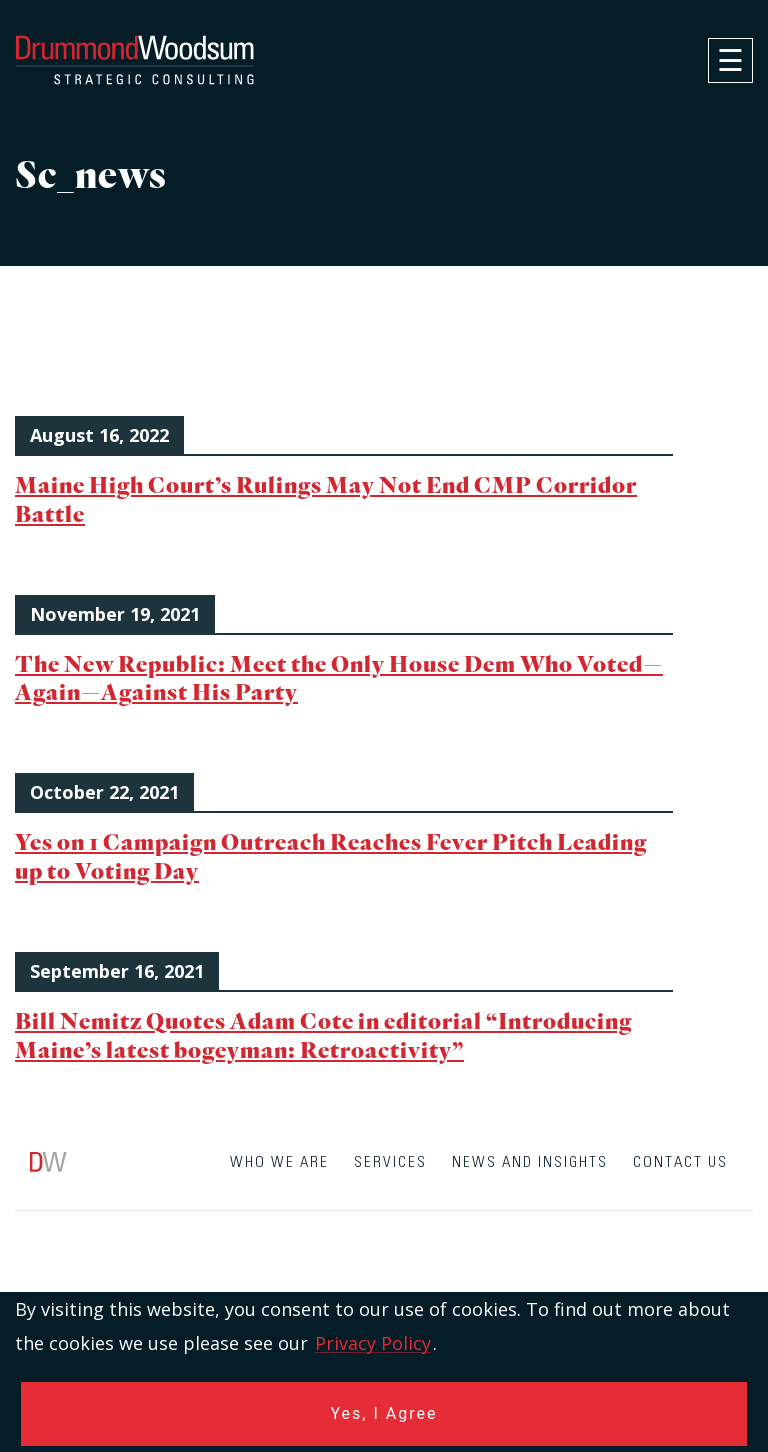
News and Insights (530, 1162)
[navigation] (730, 60)
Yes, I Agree (384, 1413)
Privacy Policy (373, 1343)
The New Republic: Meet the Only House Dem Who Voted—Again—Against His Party (339, 678)
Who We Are (279, 1162)
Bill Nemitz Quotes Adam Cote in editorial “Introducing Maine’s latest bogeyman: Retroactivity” (323, 1035)
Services (390, 1162)
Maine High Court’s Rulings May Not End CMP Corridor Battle (326, 499)
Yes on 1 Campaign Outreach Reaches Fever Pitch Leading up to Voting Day (331, 856)
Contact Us (680, 1162)
